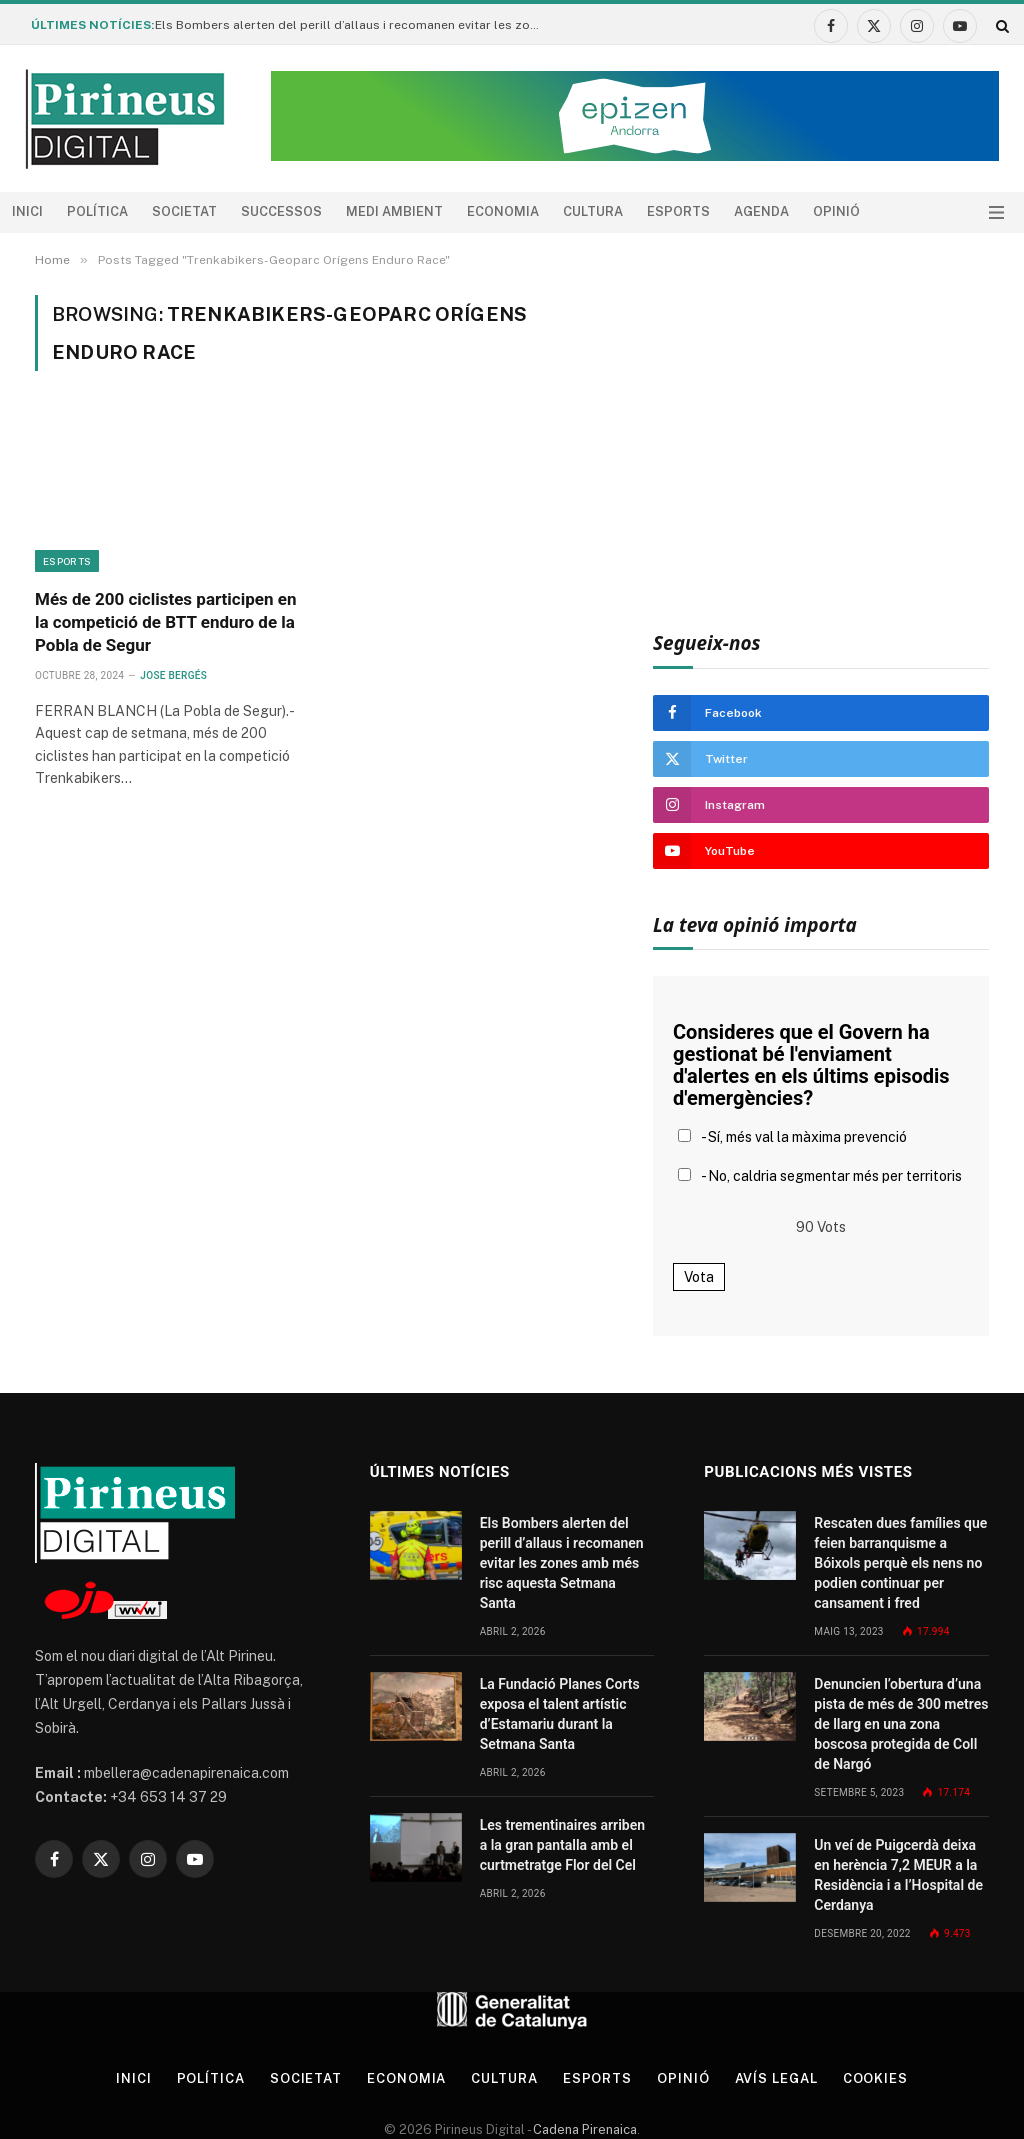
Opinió (836, 211)
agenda (761, 211)
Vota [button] (699, 1277)
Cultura (593, 211)
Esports (678, 211)
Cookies (875, 2078)
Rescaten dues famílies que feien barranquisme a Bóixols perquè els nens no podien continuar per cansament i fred (900, 1563)
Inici (27, 211)
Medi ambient (394, 211)
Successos (281, 211)
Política (97, 211)
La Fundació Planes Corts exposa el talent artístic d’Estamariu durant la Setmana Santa (560, 1714)
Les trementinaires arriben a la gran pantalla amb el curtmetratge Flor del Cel (562, 1845)
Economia (503, 211)
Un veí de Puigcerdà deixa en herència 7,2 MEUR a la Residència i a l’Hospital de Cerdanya (898, 1875)
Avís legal (776, 2078)
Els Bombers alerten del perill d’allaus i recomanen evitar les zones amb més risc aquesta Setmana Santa (355, 25)
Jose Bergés (173, 675)
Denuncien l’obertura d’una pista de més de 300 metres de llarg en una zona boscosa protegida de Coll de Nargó (901, 1724)
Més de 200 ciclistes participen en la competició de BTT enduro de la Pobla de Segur (165, 622)
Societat (184, 211)
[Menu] (996, 212)
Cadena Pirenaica (583, 2129)
